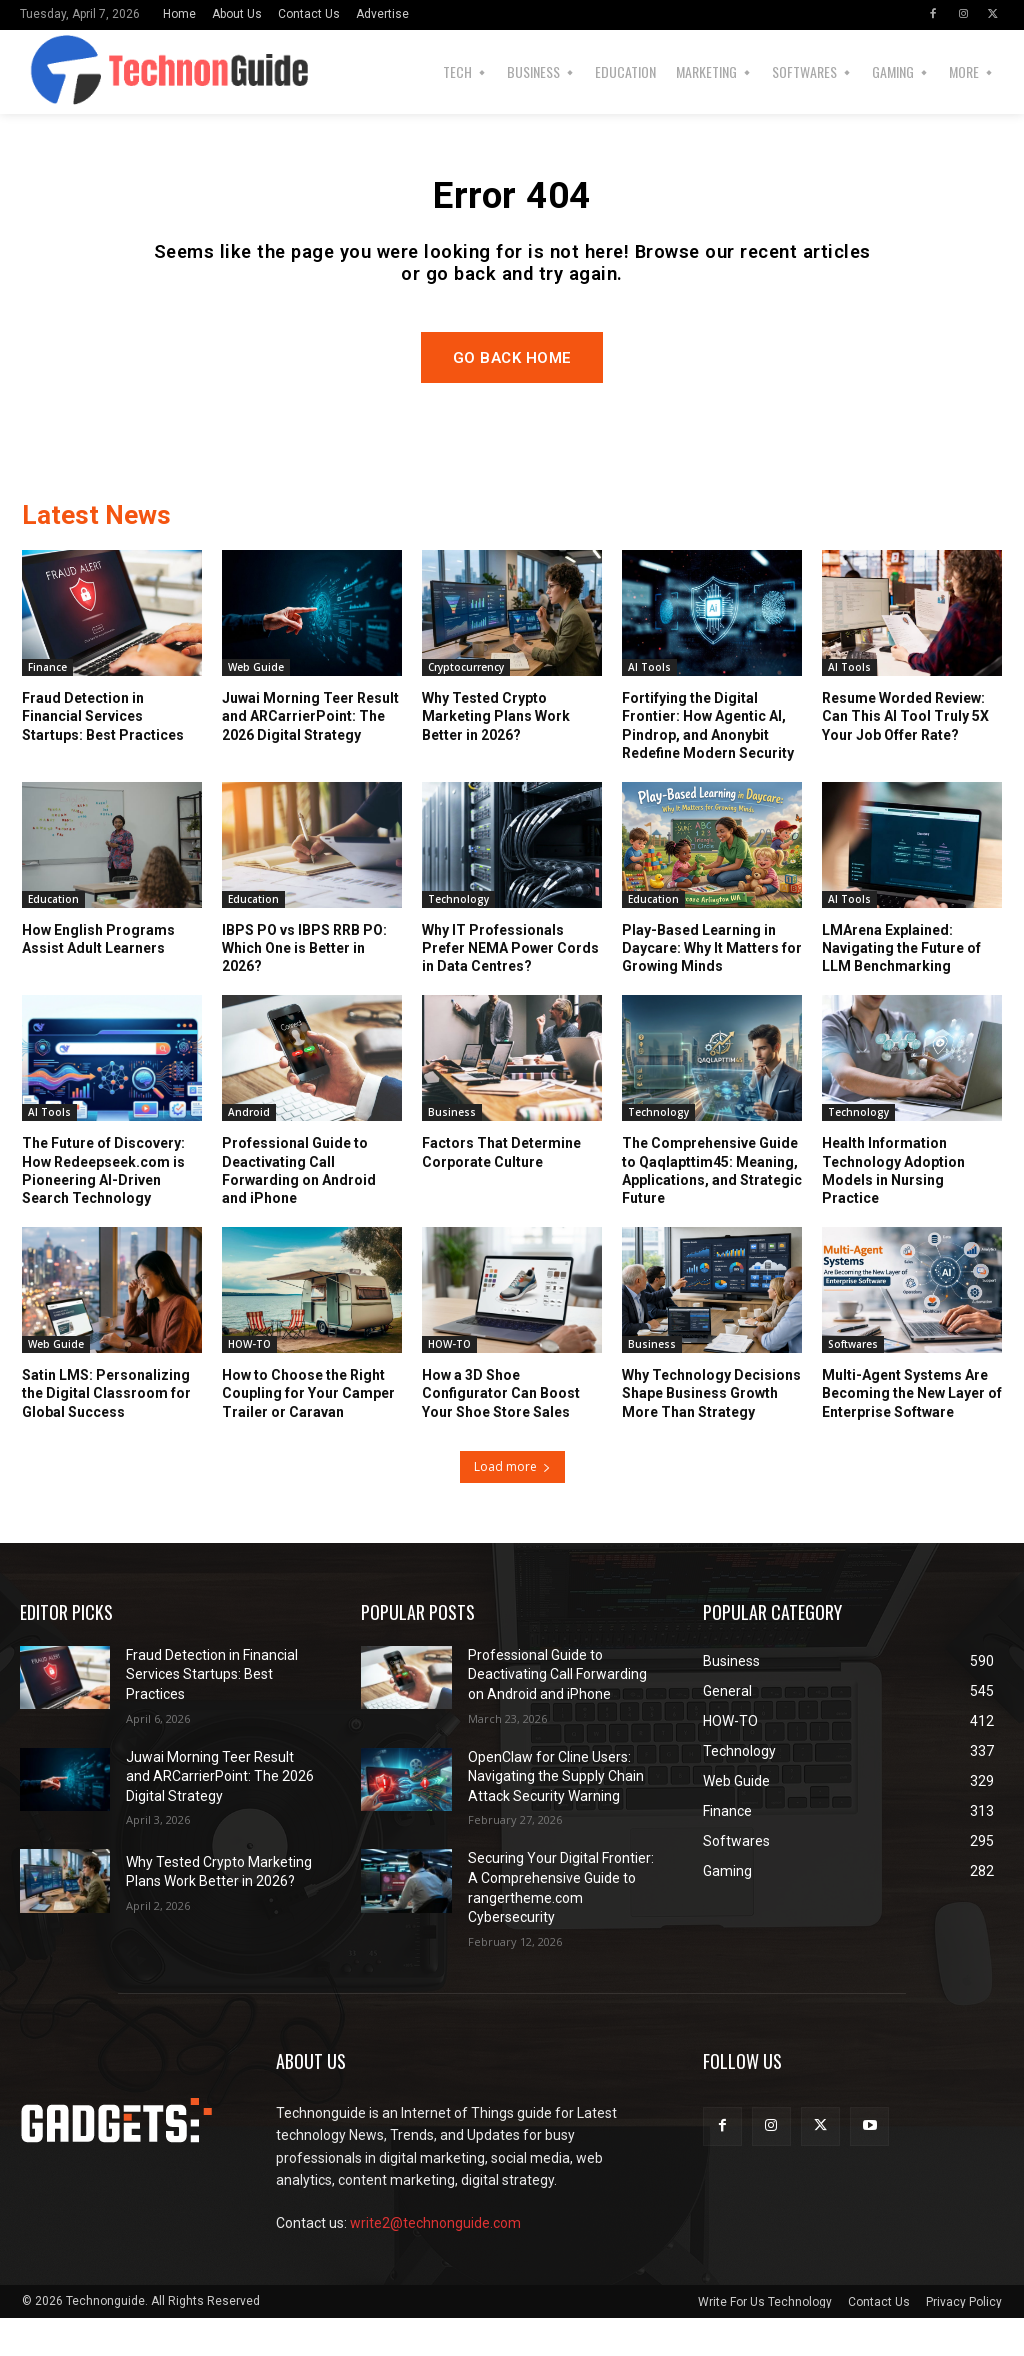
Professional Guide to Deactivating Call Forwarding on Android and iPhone (557, 1712)
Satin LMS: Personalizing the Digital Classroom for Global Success (106, 1432)
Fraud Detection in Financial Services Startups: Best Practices (103, 755)
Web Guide (256, 706)
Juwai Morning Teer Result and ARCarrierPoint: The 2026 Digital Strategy (310, 755)
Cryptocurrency (466, 706)
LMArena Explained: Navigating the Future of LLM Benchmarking (901, 987)
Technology (458, 938)
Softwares (853, 1383)
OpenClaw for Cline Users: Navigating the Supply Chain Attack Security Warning (556, 1814)
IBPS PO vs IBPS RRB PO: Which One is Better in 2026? (304, 987)
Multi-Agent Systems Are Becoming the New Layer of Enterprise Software (912, 1432)
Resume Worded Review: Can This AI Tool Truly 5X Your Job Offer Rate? (905, 755)
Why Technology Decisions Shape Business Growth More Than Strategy (711, 1432)
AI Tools (649, 706)
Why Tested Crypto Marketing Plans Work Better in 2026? (496, 755)
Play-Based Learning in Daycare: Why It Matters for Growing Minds (712, 987)
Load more (512, 1504)
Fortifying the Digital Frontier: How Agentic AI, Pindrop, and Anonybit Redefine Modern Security (708, 764)
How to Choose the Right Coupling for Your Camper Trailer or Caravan (308, 1432)
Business (452, 1151)
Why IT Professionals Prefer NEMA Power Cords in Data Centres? (510, 987)
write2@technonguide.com (435, 2262)
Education (53, 938)
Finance (47, 706)
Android (249, 1151)
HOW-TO (249, 1383)
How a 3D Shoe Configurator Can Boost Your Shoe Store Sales (501, 1432)
